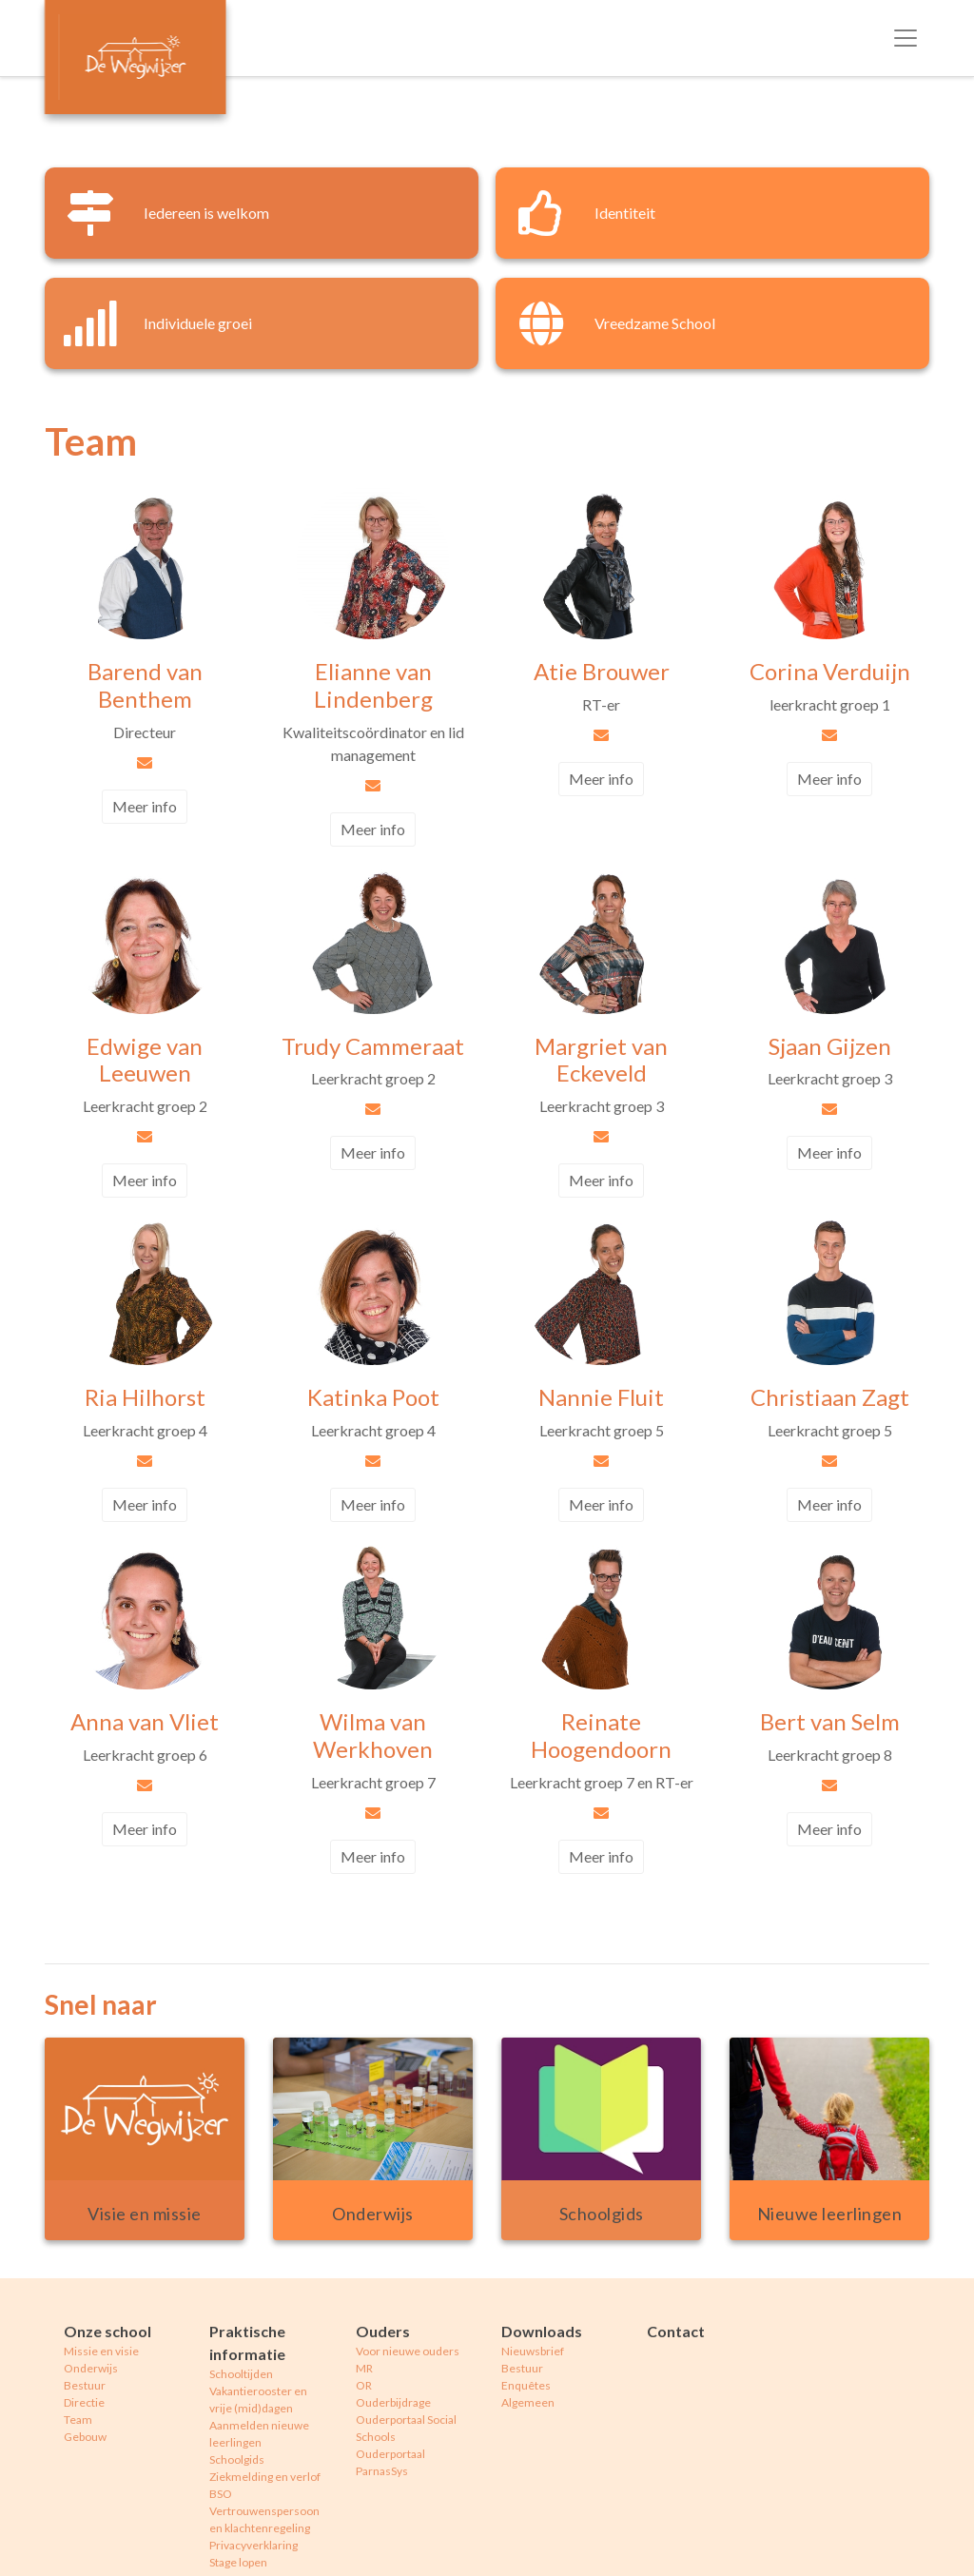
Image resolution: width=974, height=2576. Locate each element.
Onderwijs (91, 2368)
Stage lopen (238, 2562)
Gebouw (85, 2437)
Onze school (107, 2331)
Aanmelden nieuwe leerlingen (259, 2433)
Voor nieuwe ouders (407, 2351)
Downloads (541, 2331)
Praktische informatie (247, 2342)
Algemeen (528, 2402)
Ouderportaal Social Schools (406, 2428)
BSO (220, 2494)
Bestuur (85, 2385)
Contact (676, 2331)
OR (364, 2385)
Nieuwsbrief (532, 2351)
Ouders (383, 2331)
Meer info (144, 806)
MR (364, 2368)
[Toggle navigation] (905, 38)
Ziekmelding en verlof (265, 2476)
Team (78, 2419)
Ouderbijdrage (393, 2402)
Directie (84, 2402)
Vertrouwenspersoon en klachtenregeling (264, 2519)
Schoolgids (236, 2459)
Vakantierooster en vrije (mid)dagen (258, 2399)
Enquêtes (526, 2385)
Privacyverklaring (253, 2545)
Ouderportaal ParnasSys (390, 2462)
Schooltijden (241, 2374)
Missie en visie (101, 2351)
